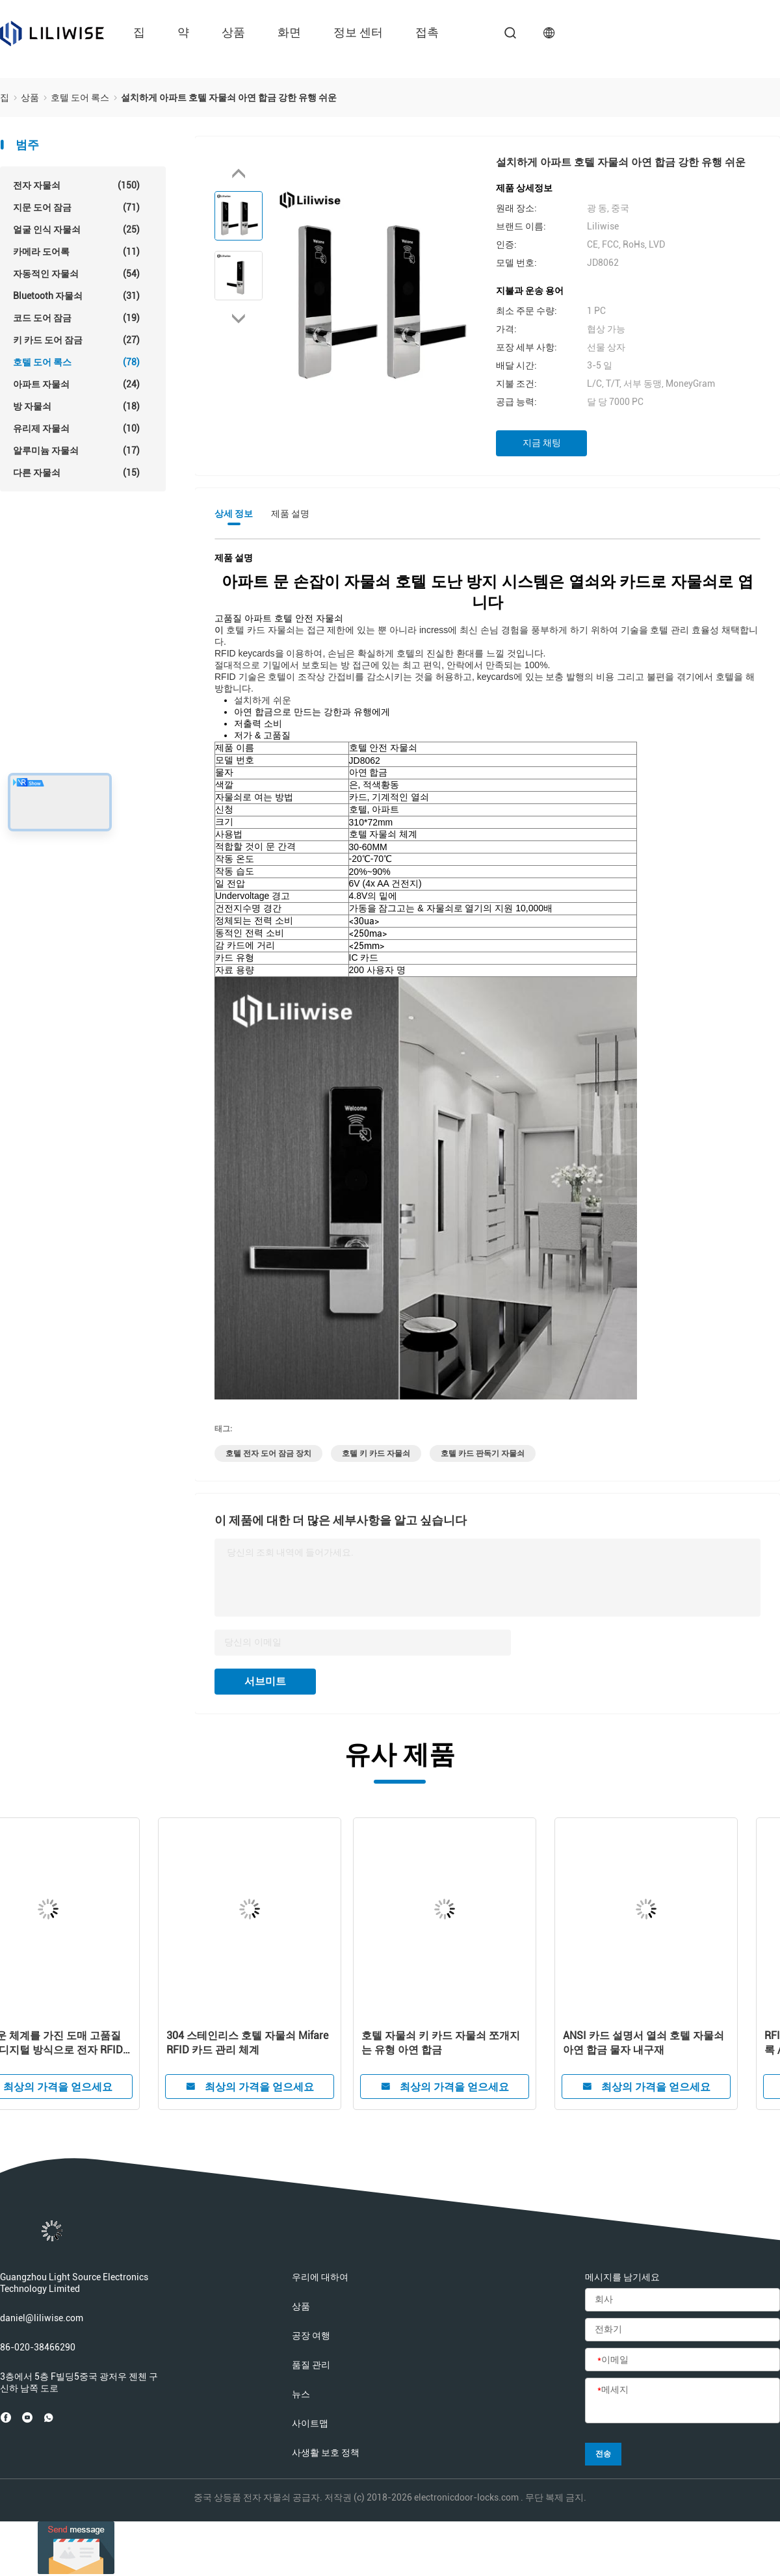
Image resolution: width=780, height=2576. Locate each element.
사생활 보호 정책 (325, 2452)
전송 (603, 2453)
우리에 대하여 (320, 2277)
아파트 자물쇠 (76, 384)
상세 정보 (233, 513)
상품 (233, 32)
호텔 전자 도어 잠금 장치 (268, 1453)
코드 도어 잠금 (76, 318)
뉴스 (301, 2394)
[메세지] (682, 2401)
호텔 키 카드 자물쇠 (376, 1453)
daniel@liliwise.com (41, 2318)
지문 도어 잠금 (76, 207)
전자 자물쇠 (76, 185)
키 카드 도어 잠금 (76, 340)
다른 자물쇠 (76, 472)
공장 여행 (311, 2335)
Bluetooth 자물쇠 (76, 296)
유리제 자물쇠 (76, 428)
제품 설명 (290, 513)
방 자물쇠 (76, 406)
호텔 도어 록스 (76, 362)
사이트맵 (310, 2423)
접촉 (427, 32)
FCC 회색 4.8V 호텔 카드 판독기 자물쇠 (97, 2042)
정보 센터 (358, 32)
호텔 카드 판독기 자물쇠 (483, 1453)
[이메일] (682, 2360)
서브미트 (265, 1681)
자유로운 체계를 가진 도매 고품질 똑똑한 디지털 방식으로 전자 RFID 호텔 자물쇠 (499, 2043)
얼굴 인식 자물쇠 (76, 229)
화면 (289, 32)
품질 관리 (311, 2365)
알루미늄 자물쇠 (76, 450)
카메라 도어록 (76, 251)
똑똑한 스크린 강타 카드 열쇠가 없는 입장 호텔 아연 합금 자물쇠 (298, 2042)
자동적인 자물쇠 (76, 274)
